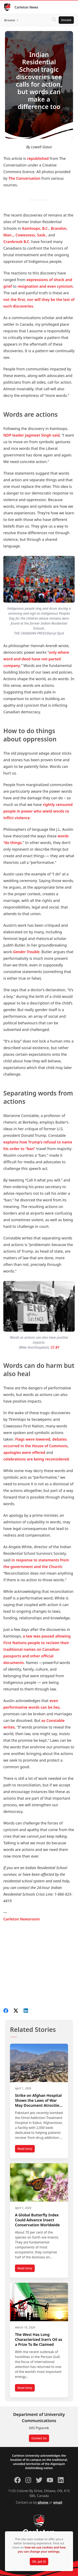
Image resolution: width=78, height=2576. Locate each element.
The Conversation (25, 178)
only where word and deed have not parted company (36, 659)
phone (43, 2502)
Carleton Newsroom (21, 1918)
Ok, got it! (39, 2561)
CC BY (55, 1347)
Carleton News (26, 7)
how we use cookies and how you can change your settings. (42, 2549)
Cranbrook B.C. (16, 241)
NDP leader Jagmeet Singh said (31, 435)
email (57, 2502)
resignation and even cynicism (45, 286)
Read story (26, 2149)
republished (38, 158)
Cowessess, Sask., (31, 234)
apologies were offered (24, 1452)
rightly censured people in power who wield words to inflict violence (38, 811)
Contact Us (39, 2438)
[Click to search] (54, 20)
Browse (9, 20)
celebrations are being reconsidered (36, 1459)
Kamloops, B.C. (35, 228)
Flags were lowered (32, 1439)
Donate (66, 20)
